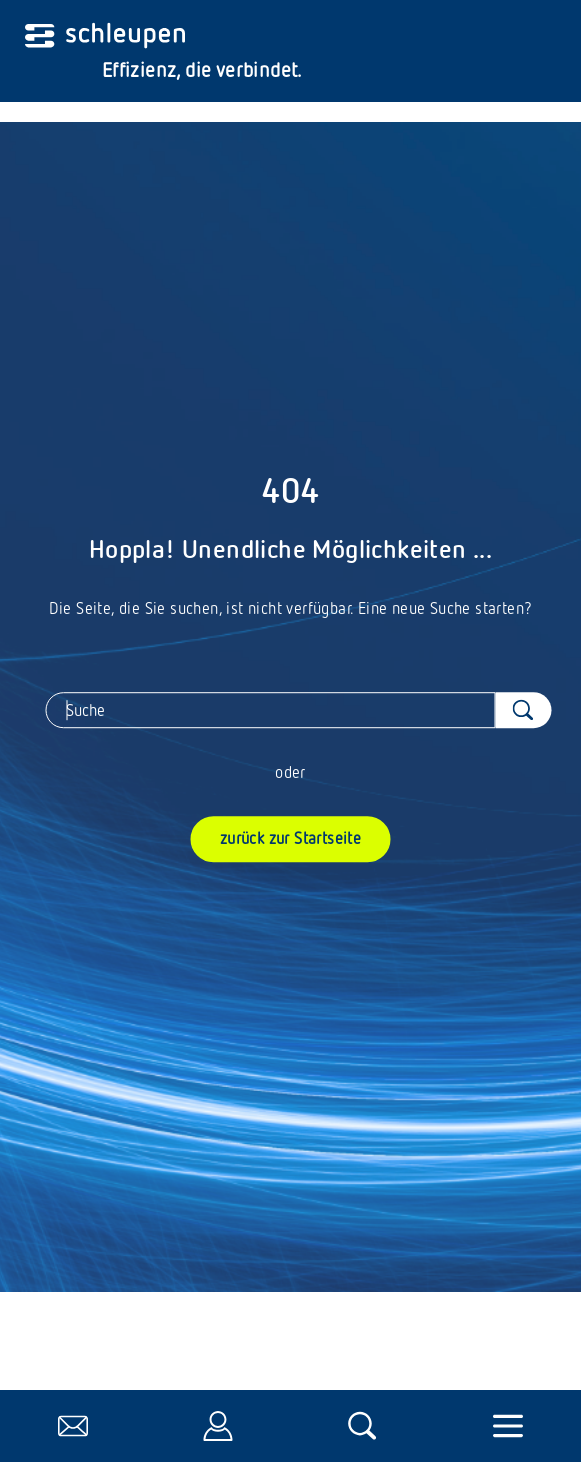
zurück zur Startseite (290, 838)
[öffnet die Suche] (363, 1426)
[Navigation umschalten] (508, 1426)
